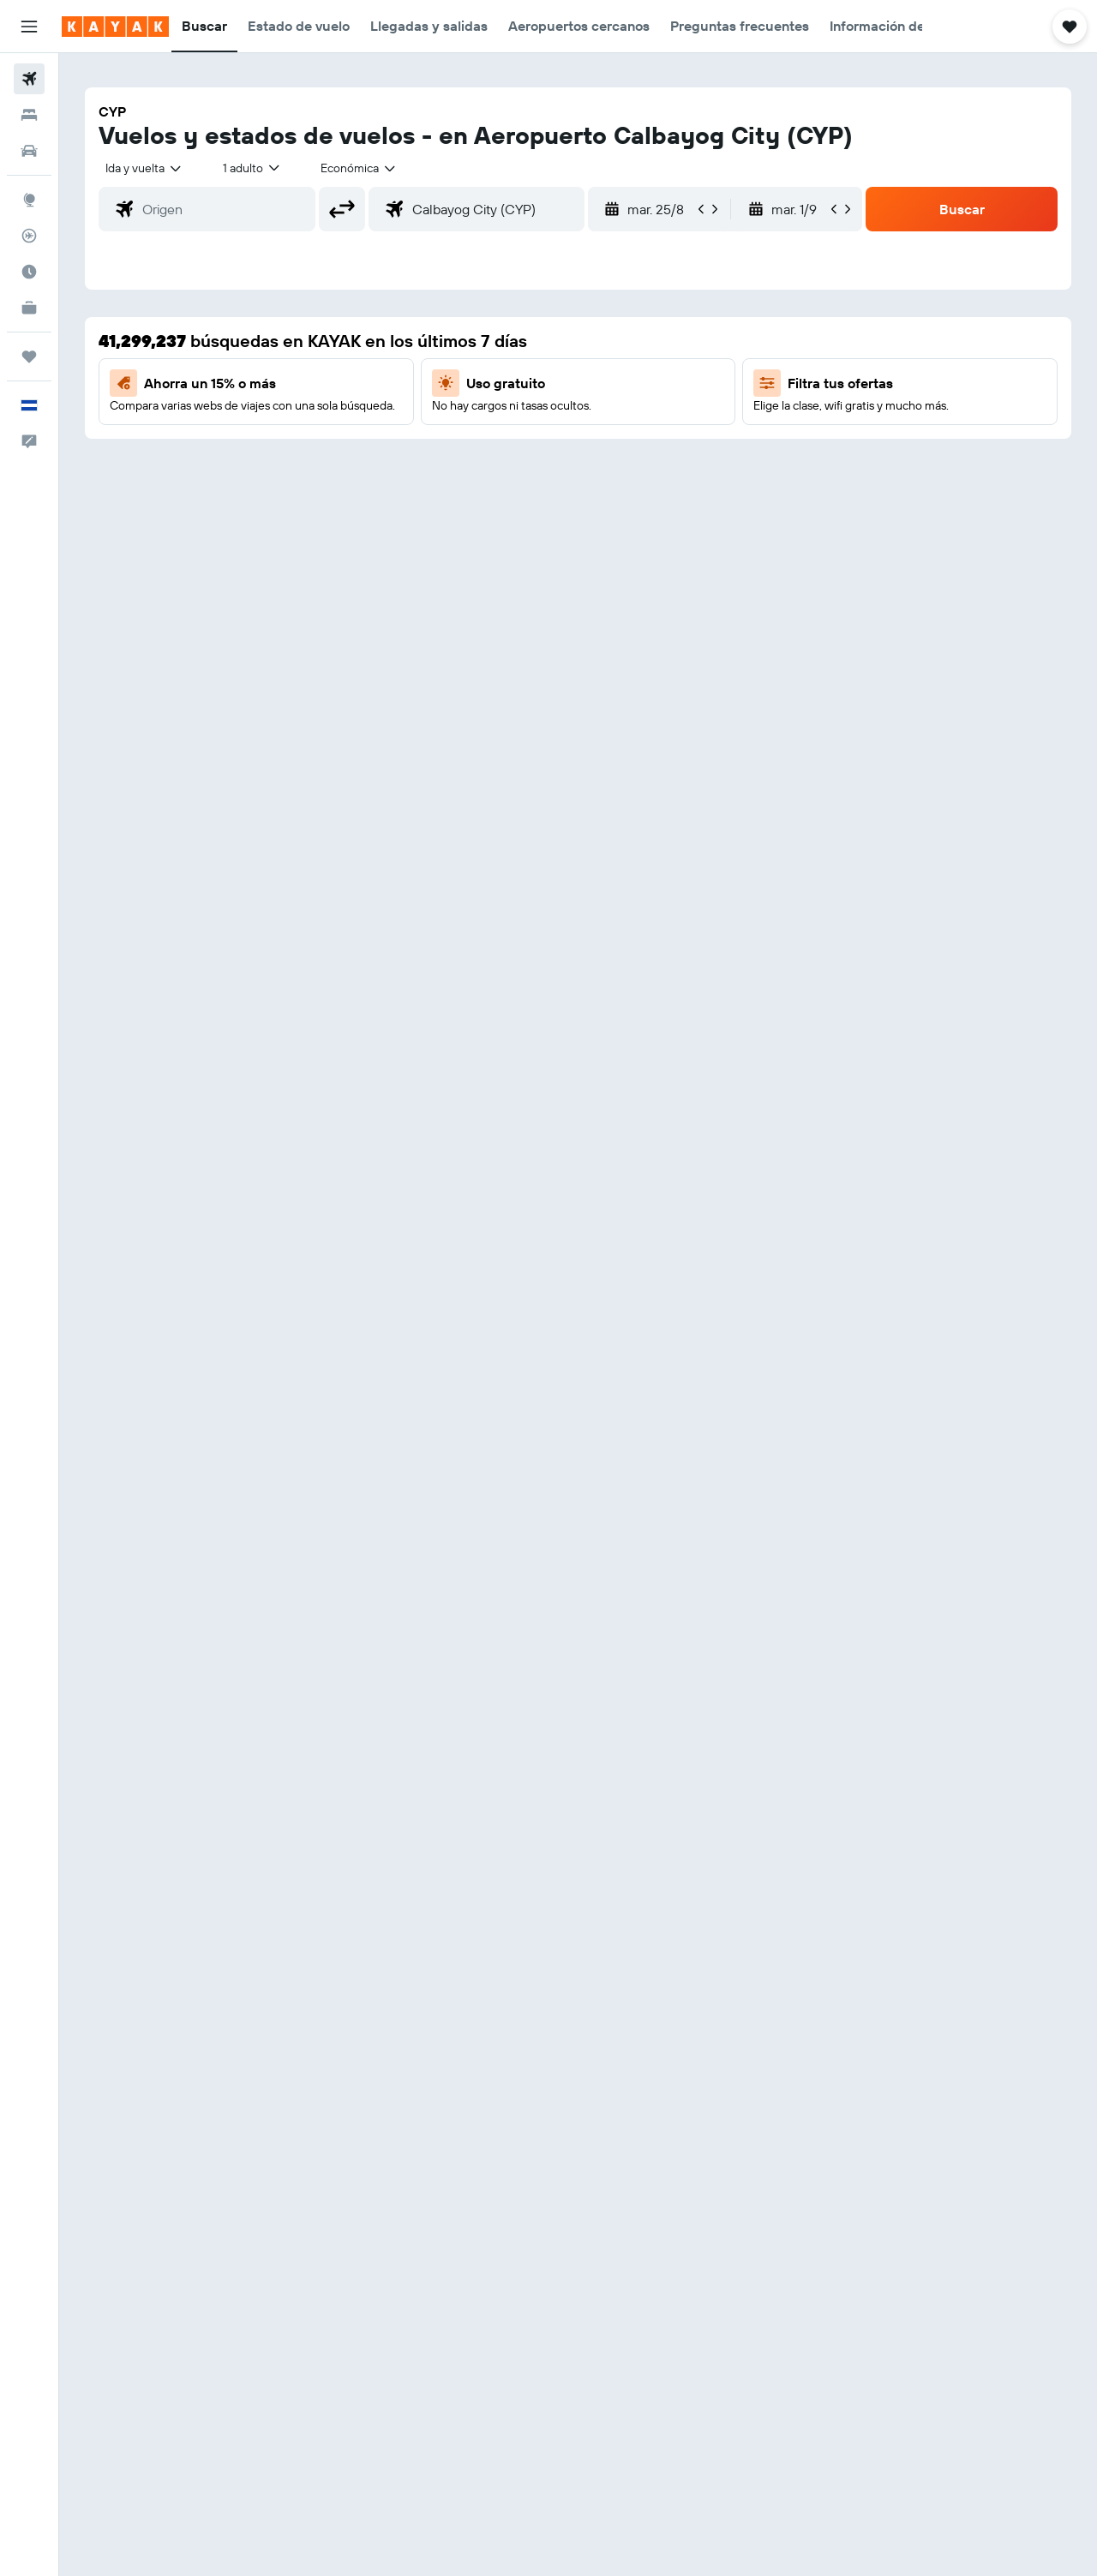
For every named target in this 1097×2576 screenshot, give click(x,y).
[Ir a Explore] (29, 200)
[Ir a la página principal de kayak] (115, 26)
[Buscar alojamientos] (29, 115)
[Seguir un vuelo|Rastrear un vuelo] (29, 236)
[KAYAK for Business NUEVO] (29, 308)
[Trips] (29, 356)
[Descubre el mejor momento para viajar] (29, 272)
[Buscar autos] (29, 151)
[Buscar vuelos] (29, 79)
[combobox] (144, 168)
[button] (29, 26)
